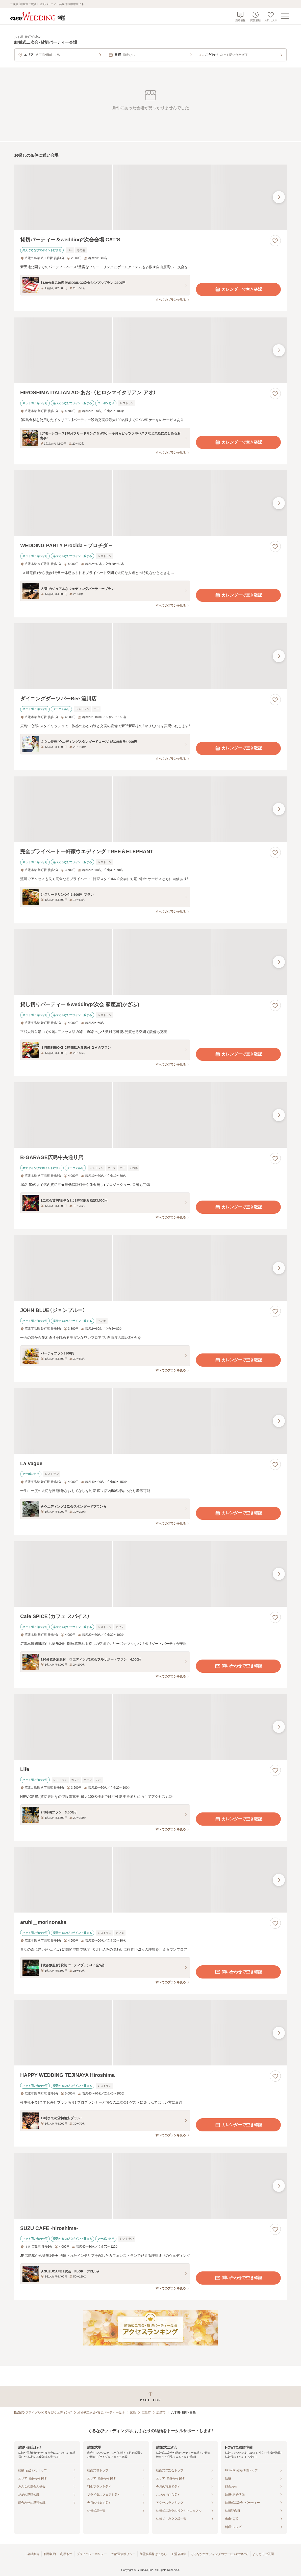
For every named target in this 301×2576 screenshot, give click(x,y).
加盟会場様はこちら (153, 2554)
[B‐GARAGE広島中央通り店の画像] (150, 1115)
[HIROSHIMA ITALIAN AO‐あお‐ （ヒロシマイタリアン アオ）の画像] (150, 350)
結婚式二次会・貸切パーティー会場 (101, 2412)
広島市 (146, 2412)
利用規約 (50, 2554)
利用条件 (66, 2554)
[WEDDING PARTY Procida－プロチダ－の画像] (150, 503)
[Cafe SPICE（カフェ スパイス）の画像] (150, 1574)
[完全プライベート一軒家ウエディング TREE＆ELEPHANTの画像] (150, 809)
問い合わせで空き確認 (238, 1666)
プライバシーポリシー (92, 2554)
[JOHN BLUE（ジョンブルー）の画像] (150, 1268)
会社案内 (33, 2554)
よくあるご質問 (263, 2554)
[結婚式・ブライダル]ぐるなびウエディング (43, 2412)
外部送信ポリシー (123, 2554)
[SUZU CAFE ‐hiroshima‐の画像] (150, 2185)
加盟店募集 (178, 2554)
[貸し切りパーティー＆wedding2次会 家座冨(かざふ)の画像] (150, 962)
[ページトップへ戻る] (150, 2396)
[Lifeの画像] (150, 1727)
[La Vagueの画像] (150, 1421)
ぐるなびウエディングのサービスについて (219, 2554)
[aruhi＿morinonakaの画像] (150, 1880)
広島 (133, 2412)
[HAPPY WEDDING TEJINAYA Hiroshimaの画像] (150, 2032)
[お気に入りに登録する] (275, 240)
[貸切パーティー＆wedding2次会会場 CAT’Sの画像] (150, 197)
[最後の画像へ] (279, 197)
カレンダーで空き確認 (238, 289)
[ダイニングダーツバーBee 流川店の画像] (150, 656)
